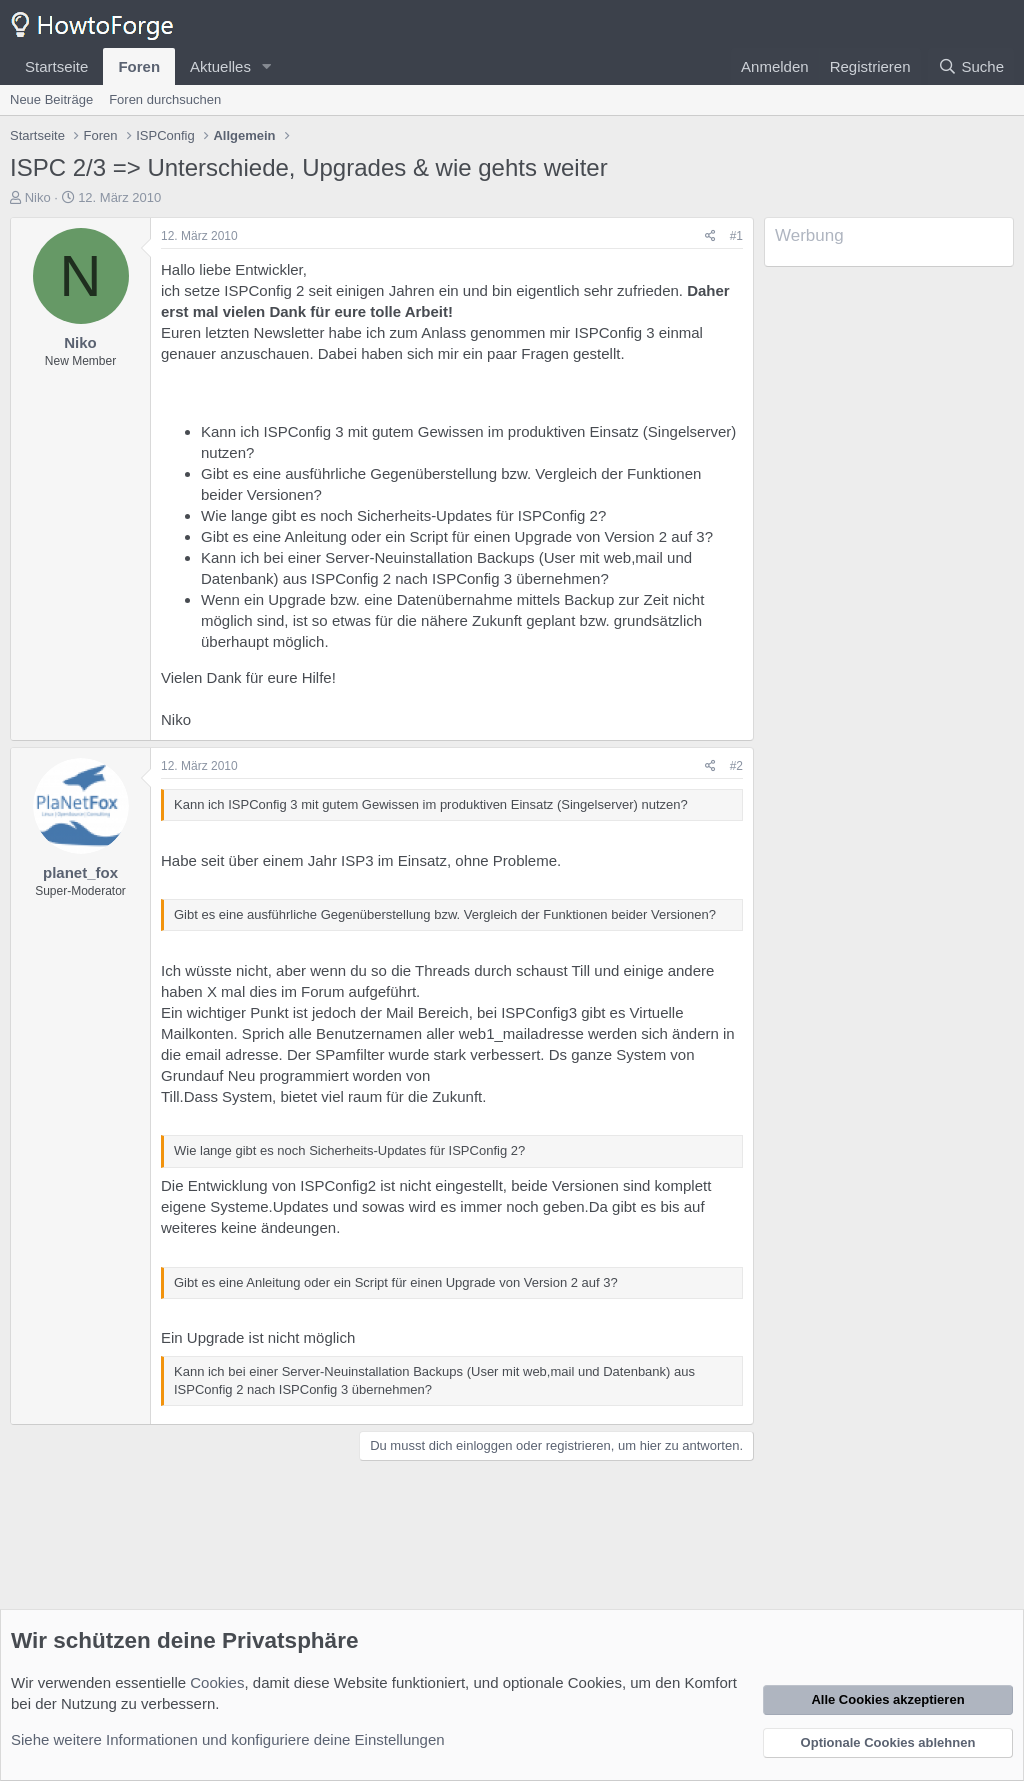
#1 (736, 236)
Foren (139, 66)
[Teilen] (710, 236)
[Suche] (971, 66)
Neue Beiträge (51, 99)
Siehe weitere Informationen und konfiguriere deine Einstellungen (228, 1739)
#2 (736, 766)
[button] (267, 66)
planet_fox (80, 872)
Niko (38, 197)
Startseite (56, 66)
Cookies (217, 1682)
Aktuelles (220, 66)
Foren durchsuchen (165, 99)
